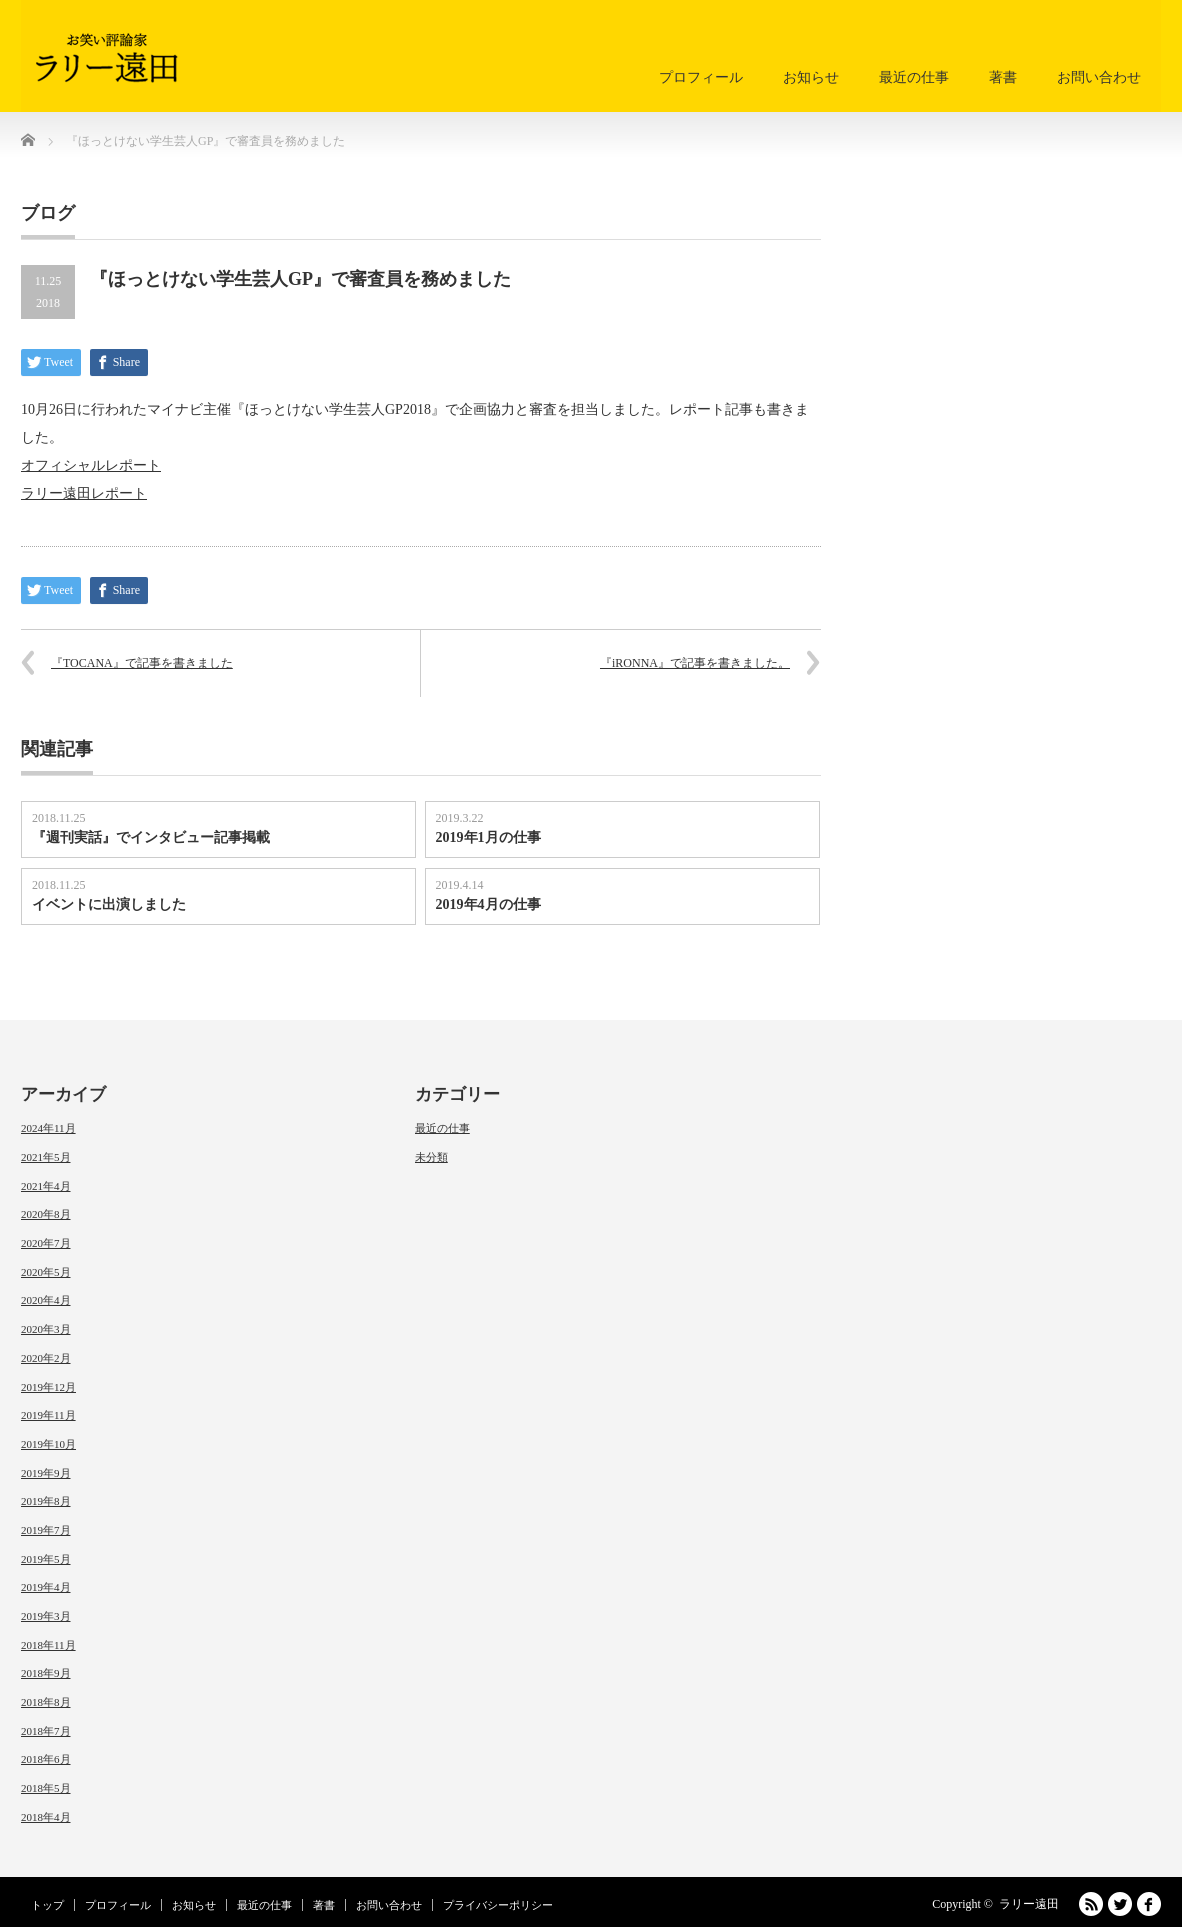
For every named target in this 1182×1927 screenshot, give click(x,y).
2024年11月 (48, 1128)
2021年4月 (46, 1186)
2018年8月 (46, 1702)
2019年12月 (48, 1387)
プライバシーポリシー (498, 1905)
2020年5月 (46, 1272)
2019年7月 (46, 1530)
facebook (1149, 1904)
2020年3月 (46, 1329)
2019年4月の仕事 (488, 904)
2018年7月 (46, 1731)
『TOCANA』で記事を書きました (142, 663)
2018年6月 (46, 1759)
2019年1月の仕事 (488, 837)
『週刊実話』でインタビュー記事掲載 (151, 837)
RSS (1091, 1904)
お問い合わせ (1099, 77)
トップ (47, 1905)
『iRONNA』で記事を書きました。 (695, 663)
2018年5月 (46, 1788)
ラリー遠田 (1029, 1904)
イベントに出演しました (109, 904)
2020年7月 (46, 1243)
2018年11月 (48, 1645)
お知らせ (811, 77)
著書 (1003, 77)
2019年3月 (46, 1616)
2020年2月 (46, 1358)
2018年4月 (46, 1817)
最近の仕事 (914, 77)
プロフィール (701, 77)
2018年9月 (46, 1673)
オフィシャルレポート (91, 465)
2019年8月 (46, 1501)
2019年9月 (46, 1473)
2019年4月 (46, 1587)
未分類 (431, 1157)
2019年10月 (48, 1444)
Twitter (1120, 1904)
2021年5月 (46, 1157)
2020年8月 (46, 1214)
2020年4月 (46, 1300)
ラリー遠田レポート (84, 493)
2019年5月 (46, 1559)
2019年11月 (48, 1415)
